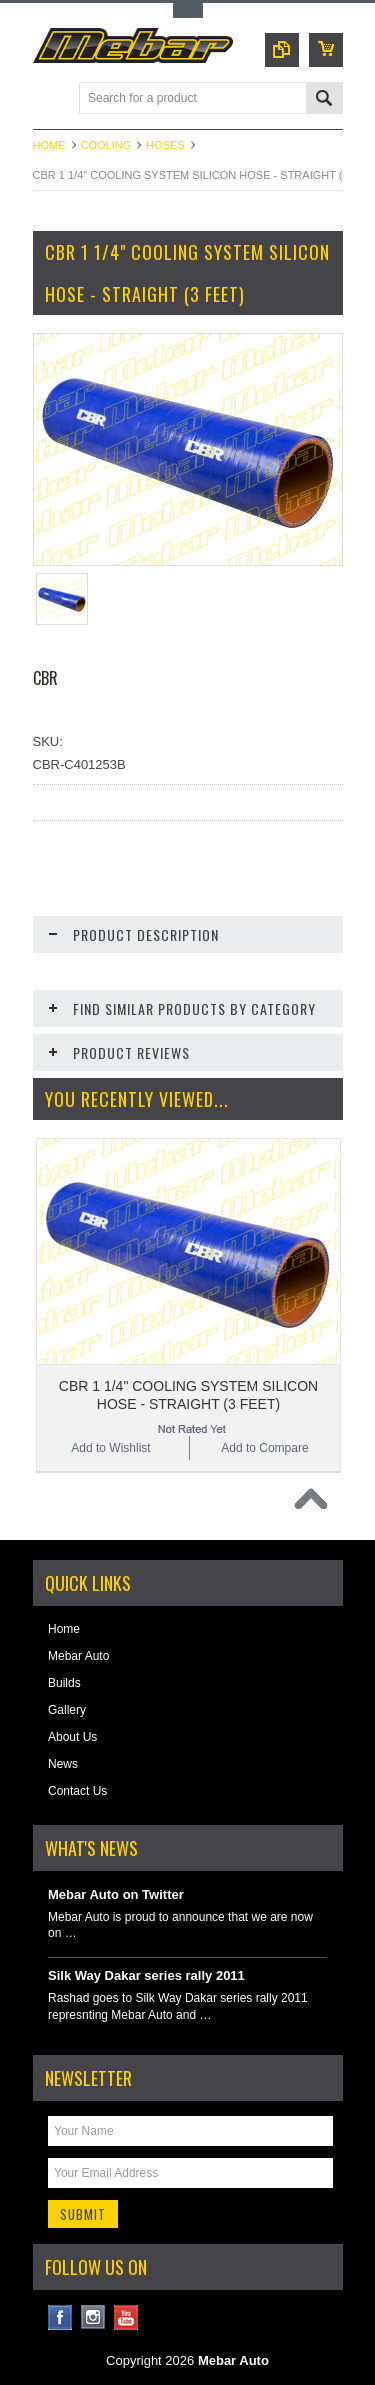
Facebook (60, 2317)
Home (49, 145)
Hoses (165, 145)
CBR (45, 678)
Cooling (106, 145)
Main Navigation (50, 99)
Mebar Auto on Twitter (116, 1894)
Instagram (93, 2317)
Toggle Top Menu (188, 10)
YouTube (126, 2317)
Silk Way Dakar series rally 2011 (146, 1975)
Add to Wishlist (110, 1448)
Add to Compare (264, 1448)
